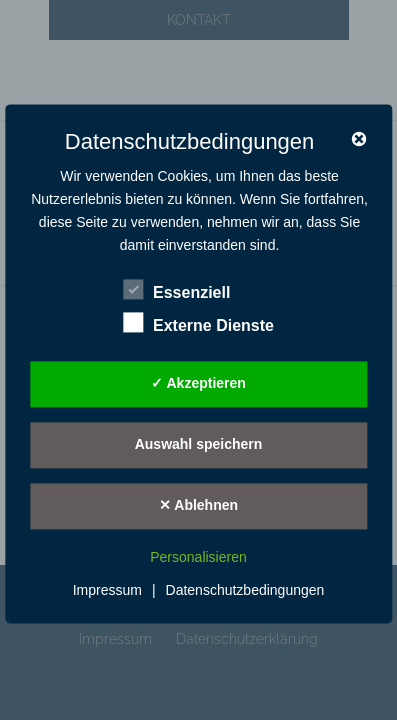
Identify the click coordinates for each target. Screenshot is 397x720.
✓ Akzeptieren (198, 384)
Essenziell (176, 290)
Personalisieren (198, 557)
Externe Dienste (198, 323)
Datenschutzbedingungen (245, 591)
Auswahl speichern (199, 445)
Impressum (107, 591)
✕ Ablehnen (198, 506)
